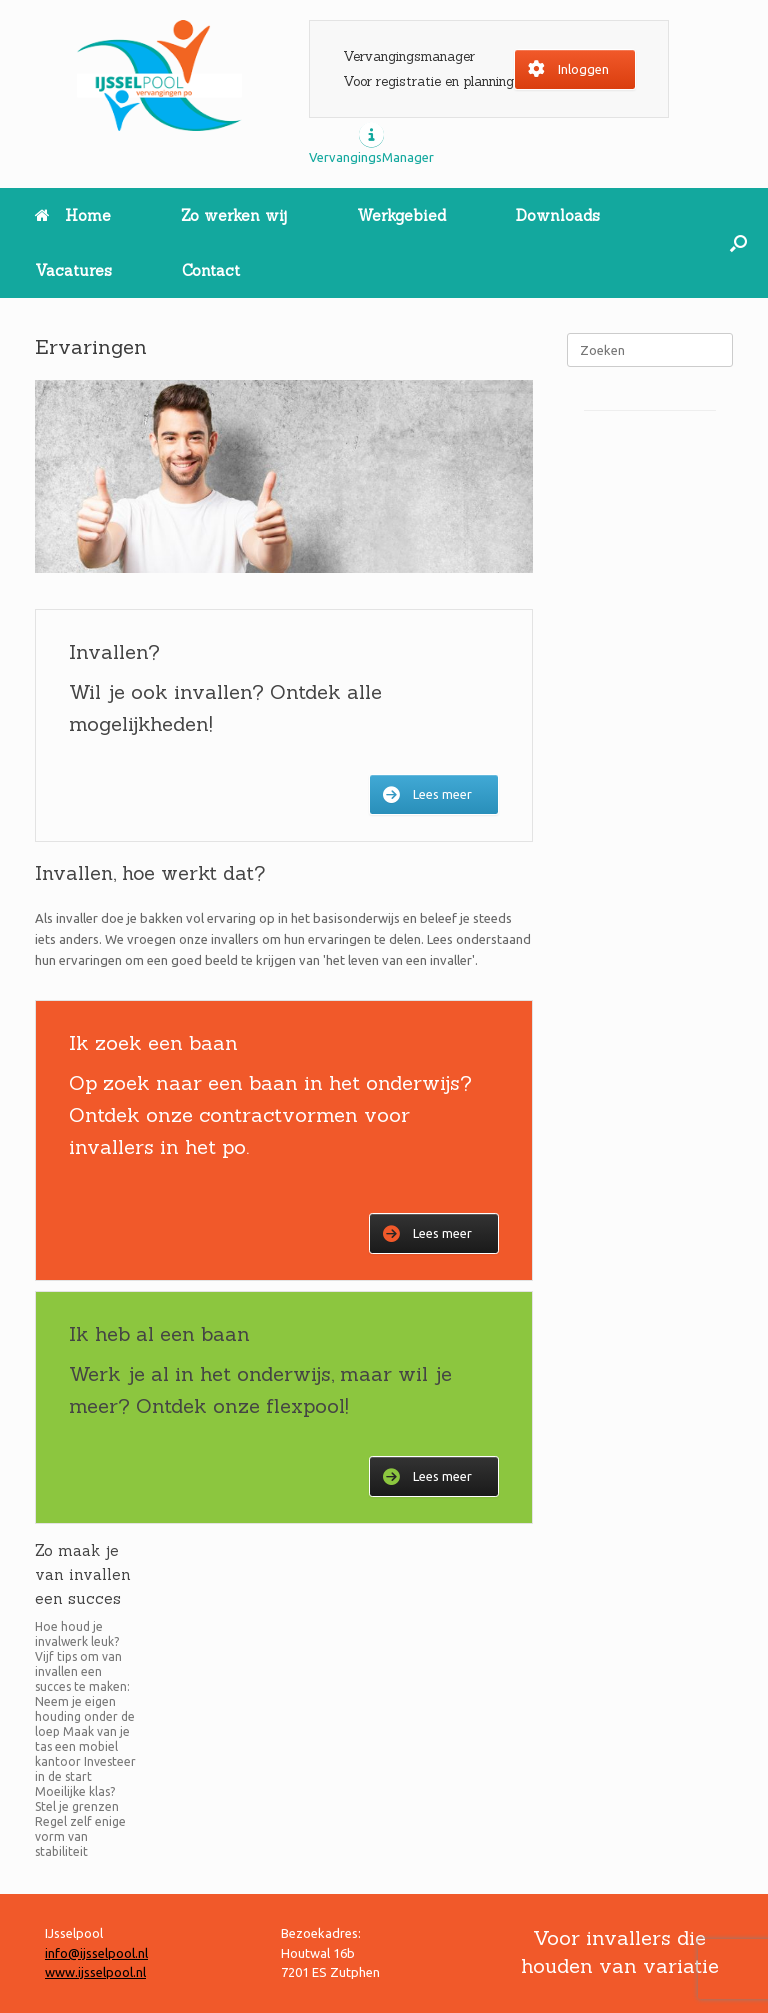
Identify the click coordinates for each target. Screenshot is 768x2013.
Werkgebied (401, 215)
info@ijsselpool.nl (96, 1953)
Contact (211, 270)
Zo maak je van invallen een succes (83, 1574)
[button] (738, 243)
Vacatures (73, 270)
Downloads (558, 215)
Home (73, 215)
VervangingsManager (371, 157)
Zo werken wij (234, 215)
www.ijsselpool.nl (95, 1972)
